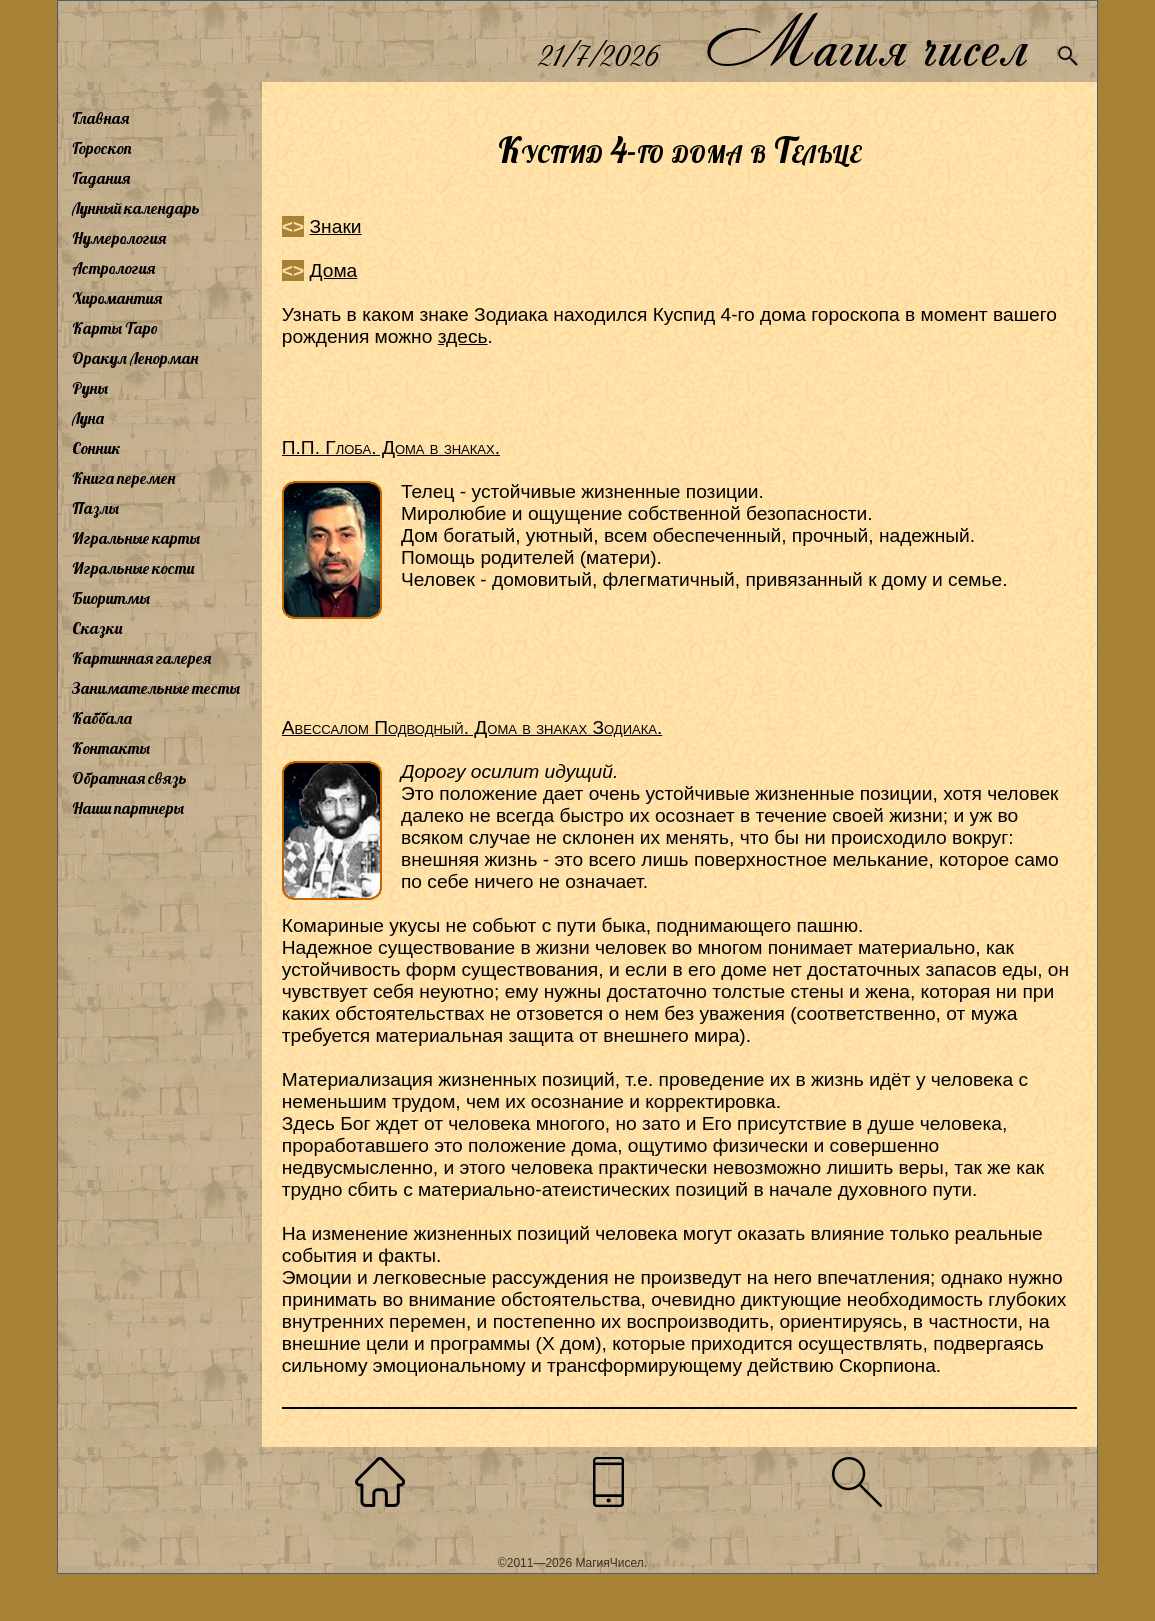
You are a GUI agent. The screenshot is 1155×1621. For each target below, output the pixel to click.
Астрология (113, 268)
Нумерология (119, 238)
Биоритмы (111, 598)
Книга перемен (123, 478)
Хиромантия (117, 298)
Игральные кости (133, 568)
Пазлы (95, 508)
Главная (100, 118)
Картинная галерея (141, 658)
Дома (334, 270)
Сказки (97, 628)
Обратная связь (129, 778)
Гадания (101, 178)
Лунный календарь (136, 208)
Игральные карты (136, 538)
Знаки (336, 226)
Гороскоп (102, 148)
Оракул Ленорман (135, 358)
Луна (88, 418)
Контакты (111, 748)
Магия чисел (866, 41)
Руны (90, 388)
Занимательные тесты (156, 688)
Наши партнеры (128, 808)
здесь (463, 336)
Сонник (96, 448)
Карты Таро (115, 328)
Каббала (102, 718)
